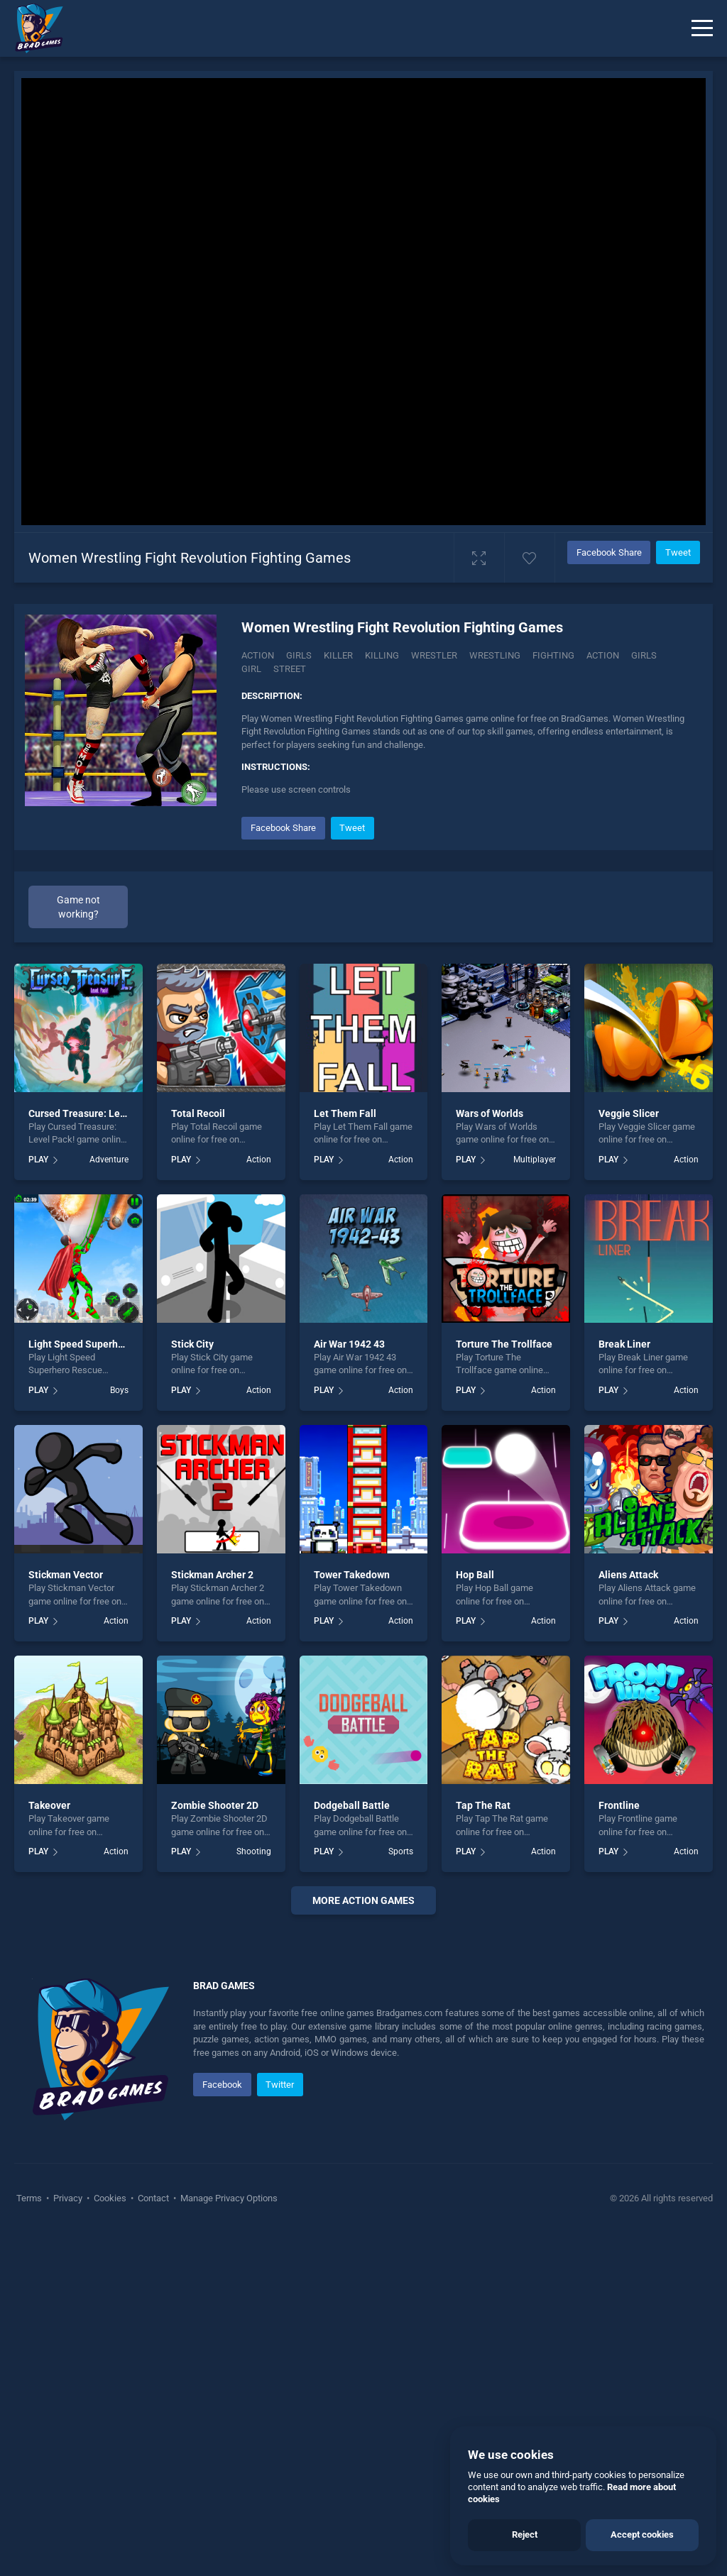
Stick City (192, 1344)
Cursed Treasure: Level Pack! (94, 1113)
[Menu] (702, 28)
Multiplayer (534, 1160)
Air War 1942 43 (349, 1344)
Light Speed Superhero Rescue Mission (117, 1344)
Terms (30, 2540)
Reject (524, 2534)
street (289, 669)
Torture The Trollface (504, 1344)
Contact (153, 2540)
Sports (400, 1851)
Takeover (49, 1805)
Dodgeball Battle (352, 1805)
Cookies (110, 2540)
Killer (338, 655)
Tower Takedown (352, 1574)
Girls (299, 655)
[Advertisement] (363, 2100)
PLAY (38, 1160)
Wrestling (494, 655)
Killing (382, 655)
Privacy (67, 2540)
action (602, 655)
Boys (119, 1390)
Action (257, 655)
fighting (553, 655)
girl (251, 669)
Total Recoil (198, 1113)
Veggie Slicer (628, 1113)
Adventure (109, 1160)
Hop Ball (475, 1574)
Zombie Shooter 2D (214, 1805)
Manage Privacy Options (228, 2540)
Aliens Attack (628, 1574)
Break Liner (624, 1344)
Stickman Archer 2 (212, 1574)
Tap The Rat (483, 1805)
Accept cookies (642, 2534)
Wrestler (434, 655)
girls (644, 655)
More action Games (363, 1900)
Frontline (619, 1805)
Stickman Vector (65, 1574)
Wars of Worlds (489, 1113)
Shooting (253, 1851)
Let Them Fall (345, 1113)
